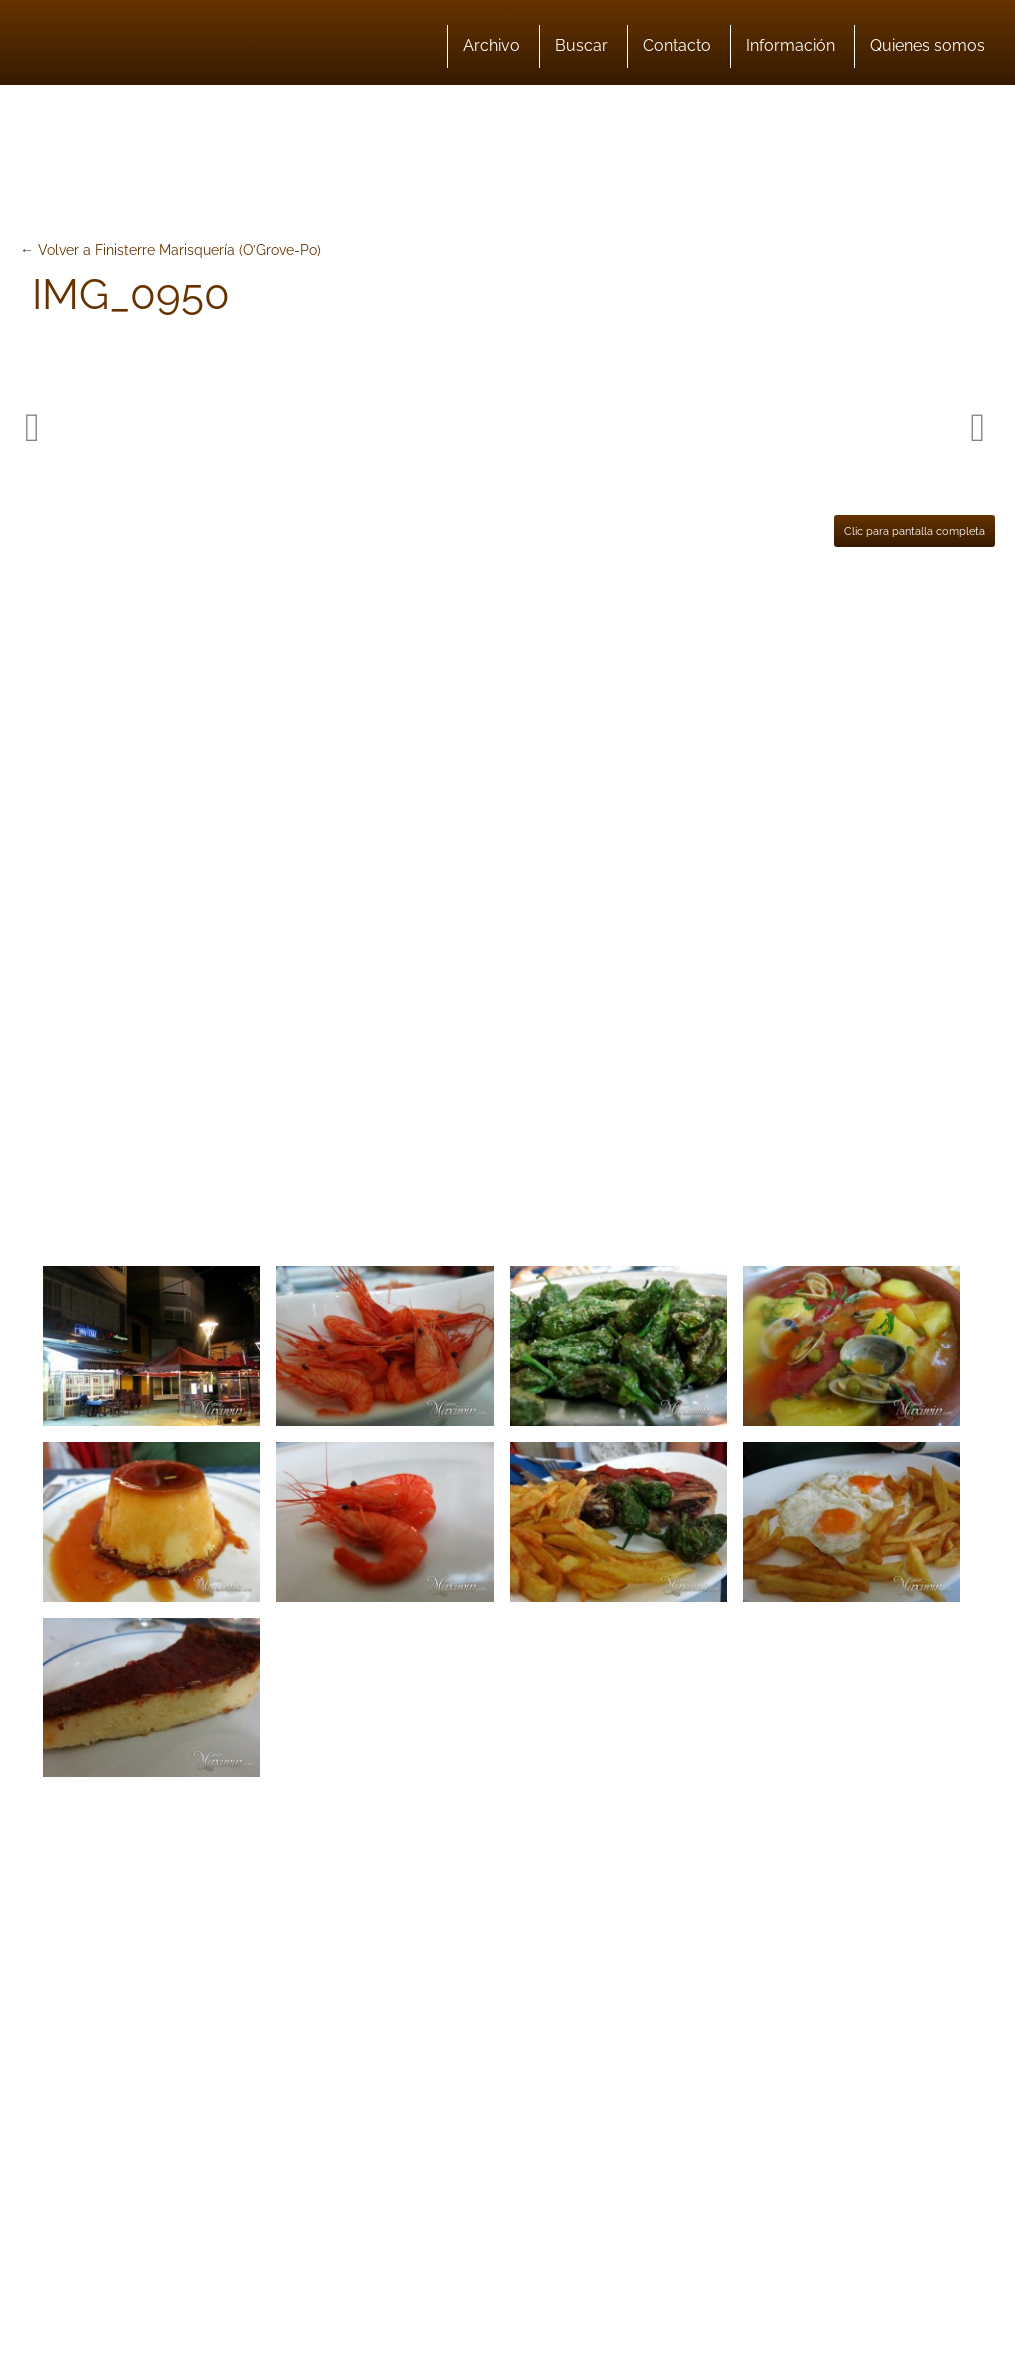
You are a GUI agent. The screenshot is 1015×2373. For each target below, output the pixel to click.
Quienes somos (927, 45)
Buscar (581, 45)
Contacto (677, 45)
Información (790, 45)
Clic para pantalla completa (914, 531)
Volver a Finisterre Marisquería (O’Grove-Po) (179, 250)
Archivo (491, 45)
